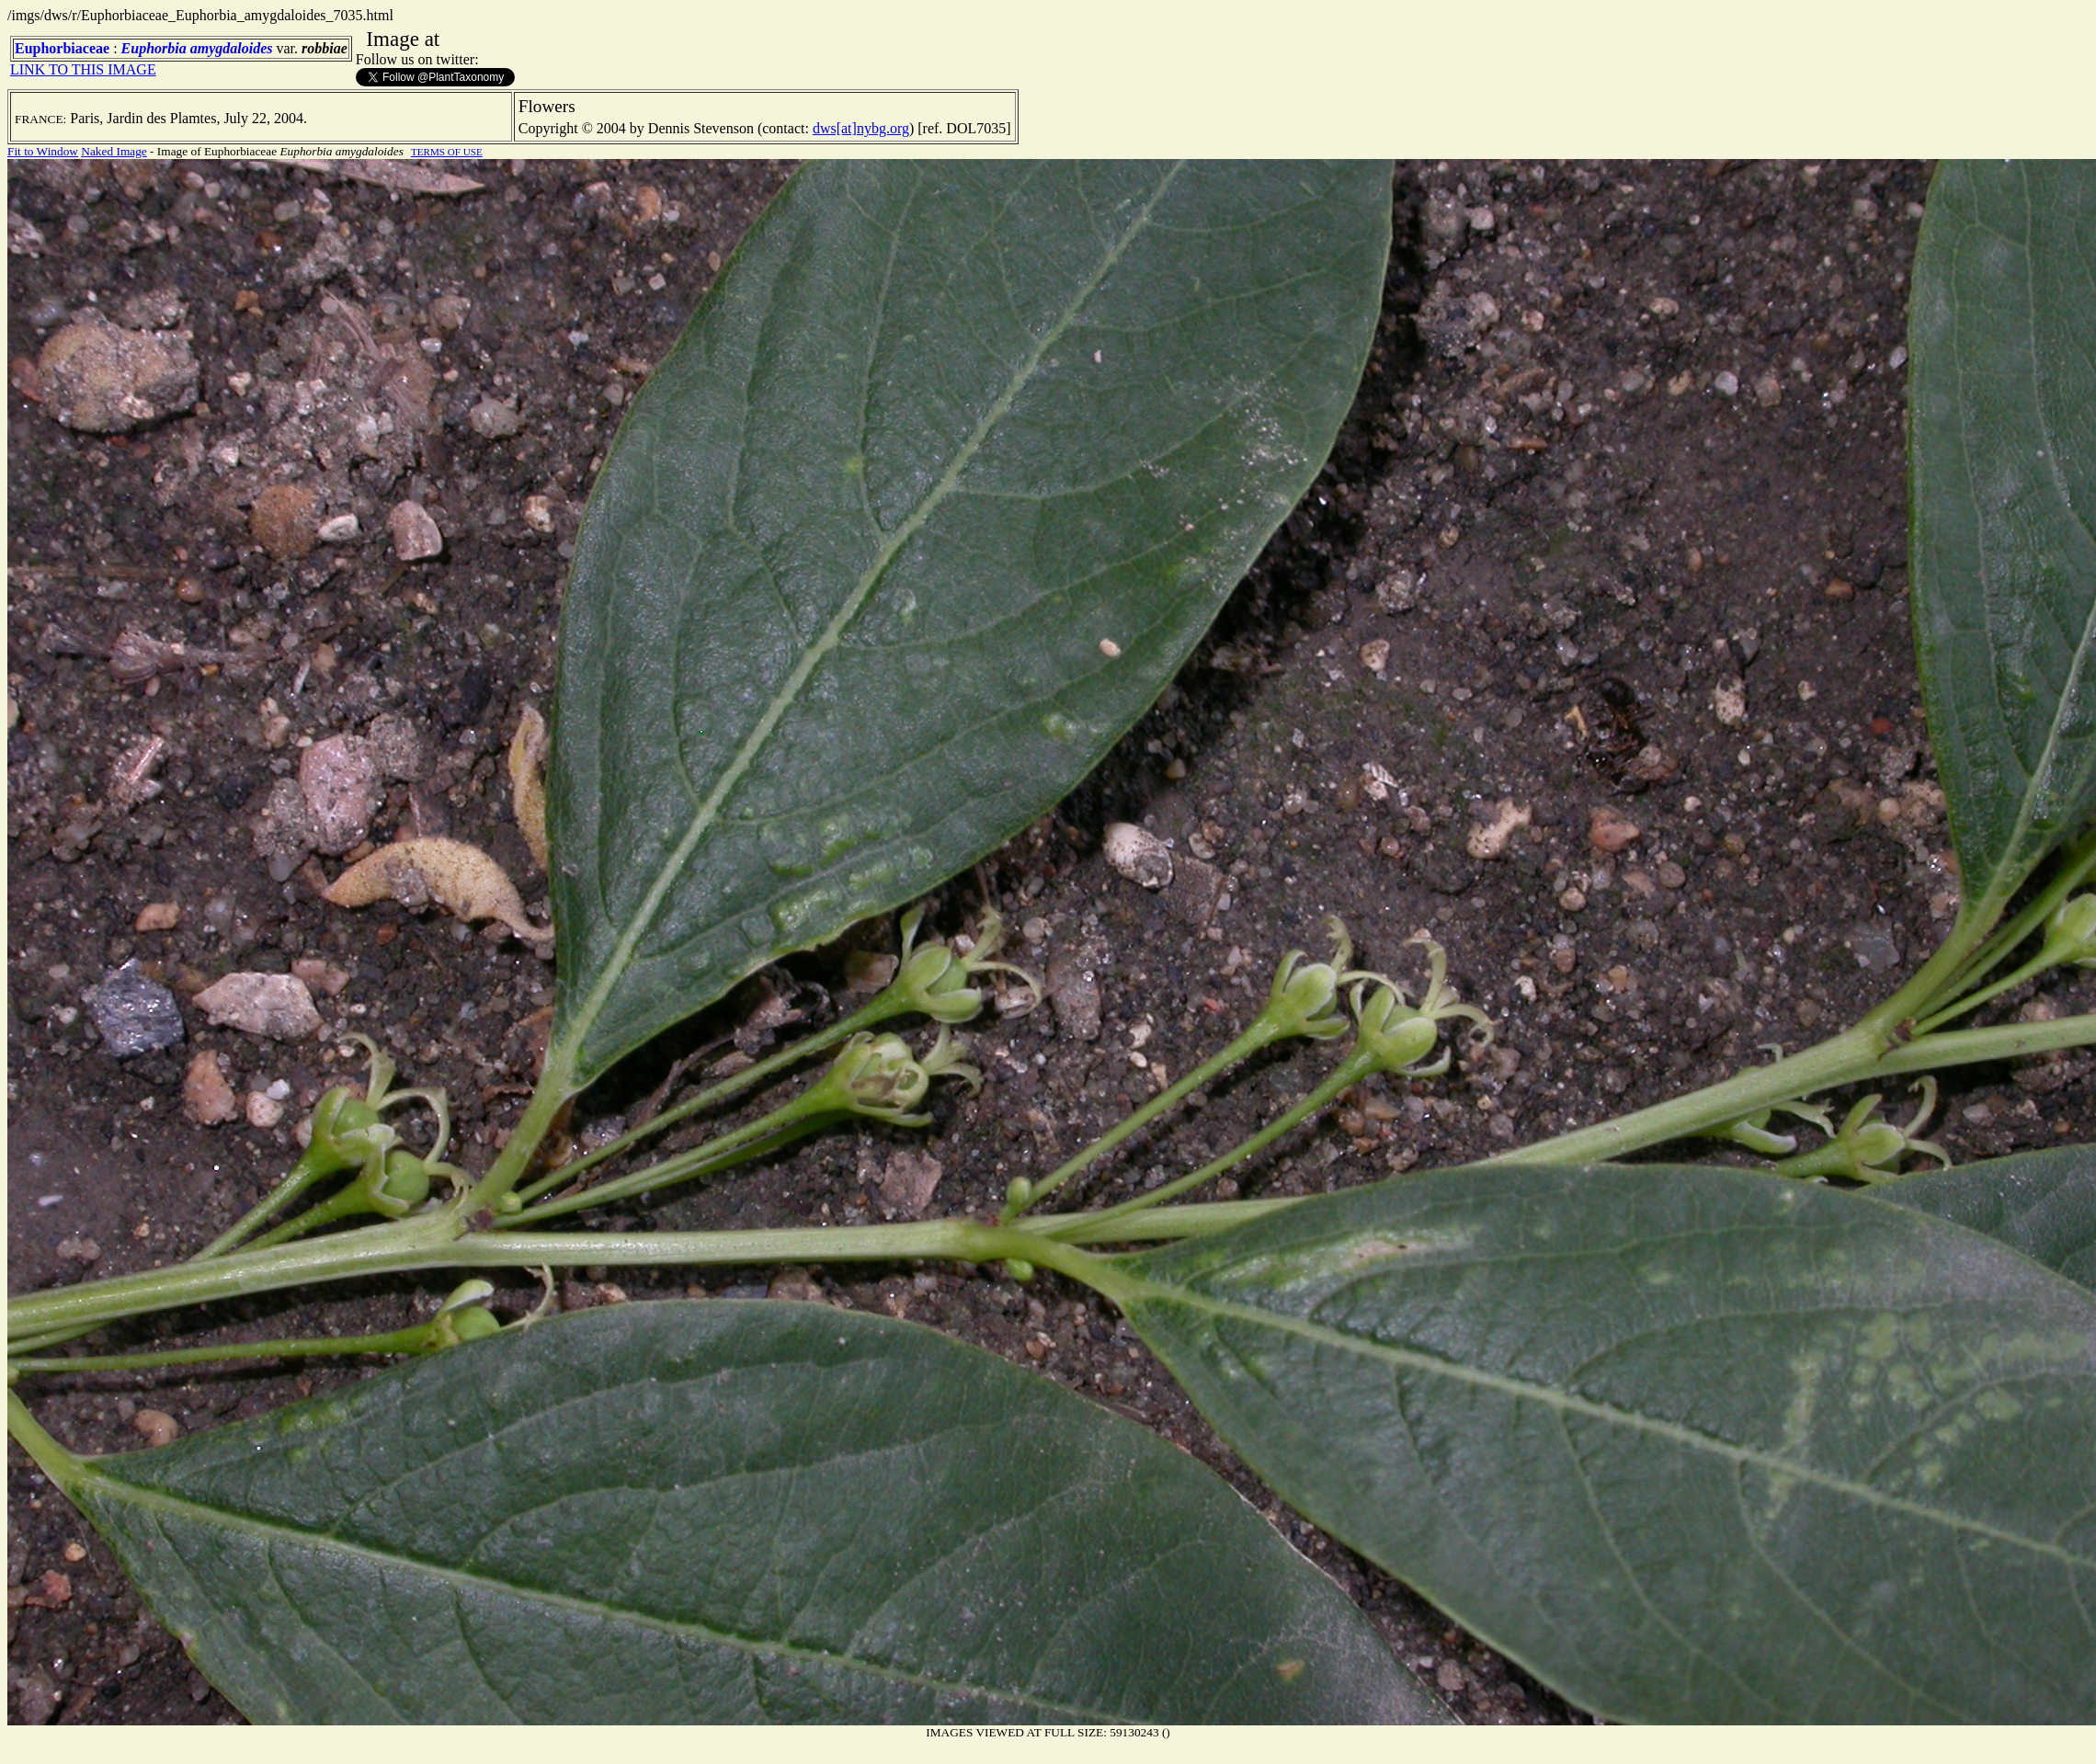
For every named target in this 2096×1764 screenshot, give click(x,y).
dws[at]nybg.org (861, 128)
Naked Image (113, 151)
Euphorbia (154, 48)
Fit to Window (42, 151)
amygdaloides (231, 48)
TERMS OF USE (447, 151)
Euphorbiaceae (62, 48)
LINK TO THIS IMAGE (83, 69)
